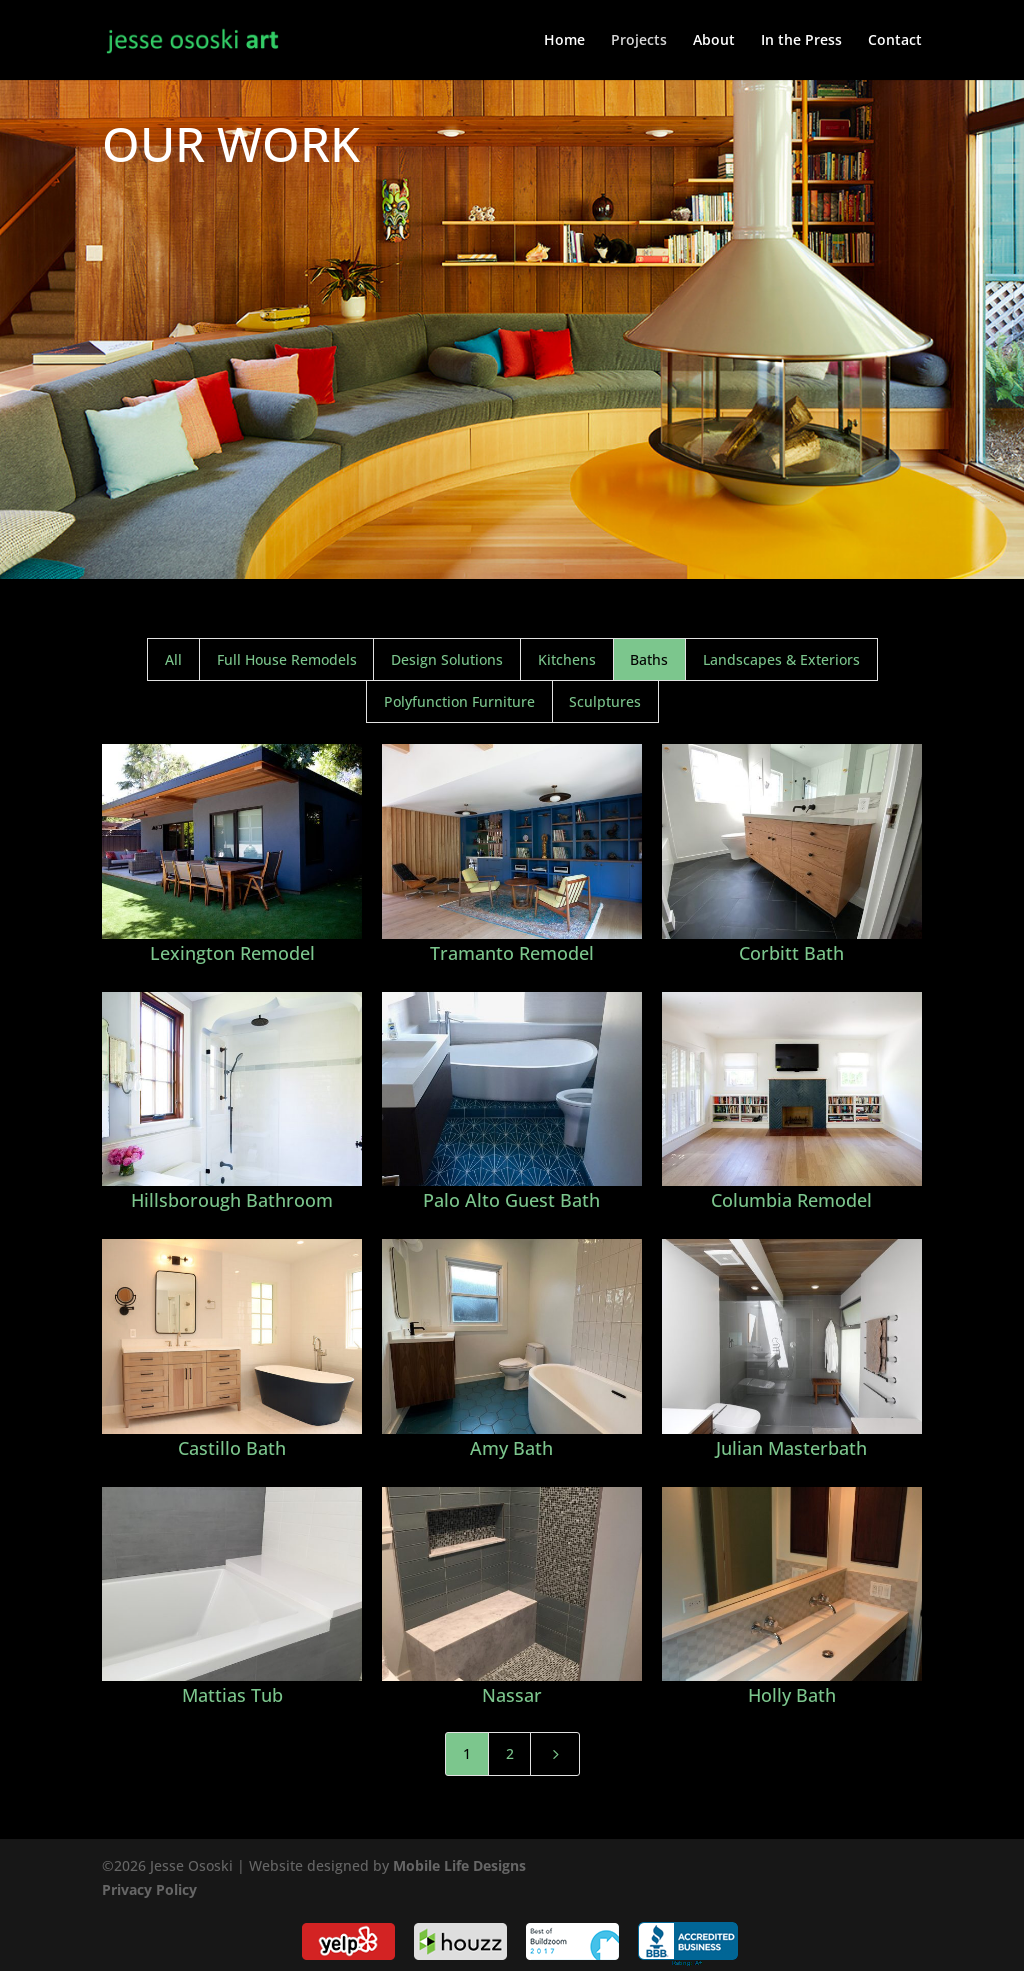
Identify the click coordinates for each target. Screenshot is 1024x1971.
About (714, 41)
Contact (895, 41)
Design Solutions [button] (447, 659)
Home (564, 41)
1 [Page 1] (467, 1753)
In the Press (801, 41)
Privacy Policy (149, 1889)
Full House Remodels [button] (287, 659)
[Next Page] (555, 1754)
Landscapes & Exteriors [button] (781, 659)
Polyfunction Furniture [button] (459, 701)
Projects (639, 41)
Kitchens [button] (567, 659)
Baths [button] (649, 659)
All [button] (173, 659)
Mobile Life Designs (459, 1865)
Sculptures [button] (605, 701)
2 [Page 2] (510, 1753)
